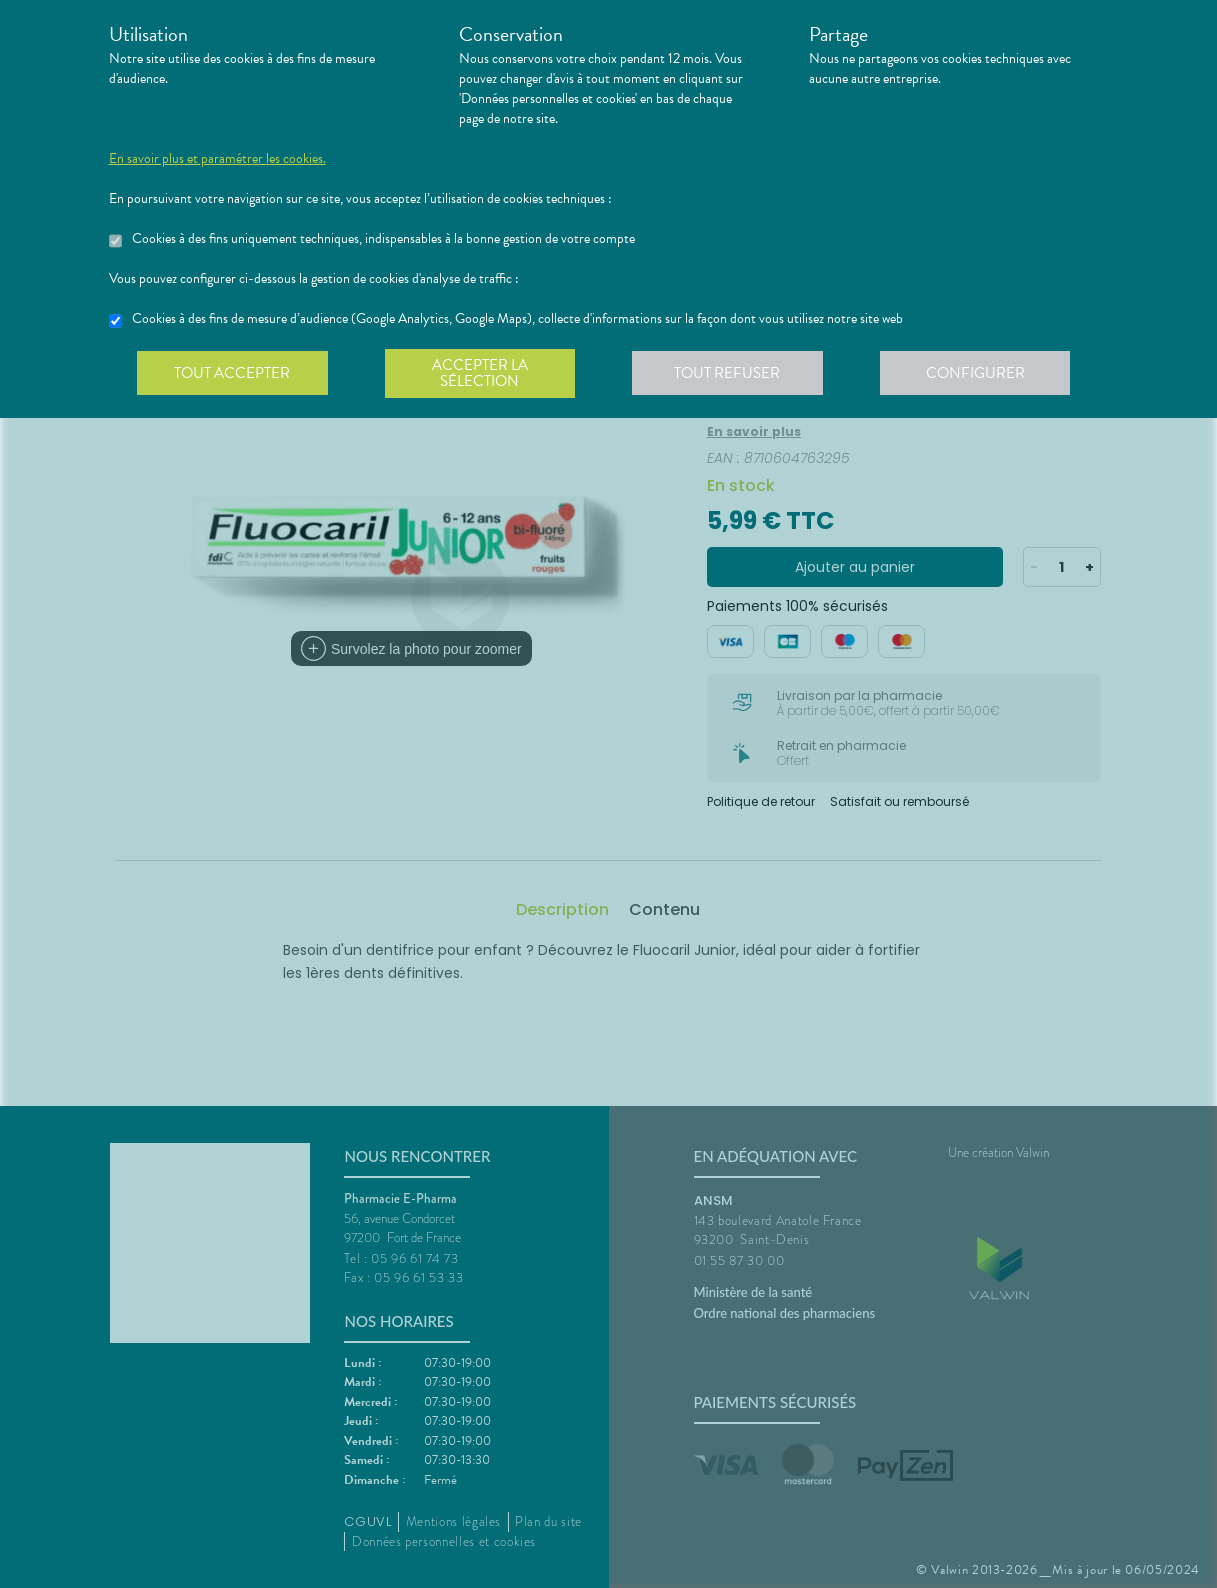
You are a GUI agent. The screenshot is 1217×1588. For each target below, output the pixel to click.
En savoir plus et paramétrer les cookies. (217, 159)
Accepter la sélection (483, 374)
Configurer (984, 374)
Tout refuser (733, 374)
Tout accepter (234, 374)
